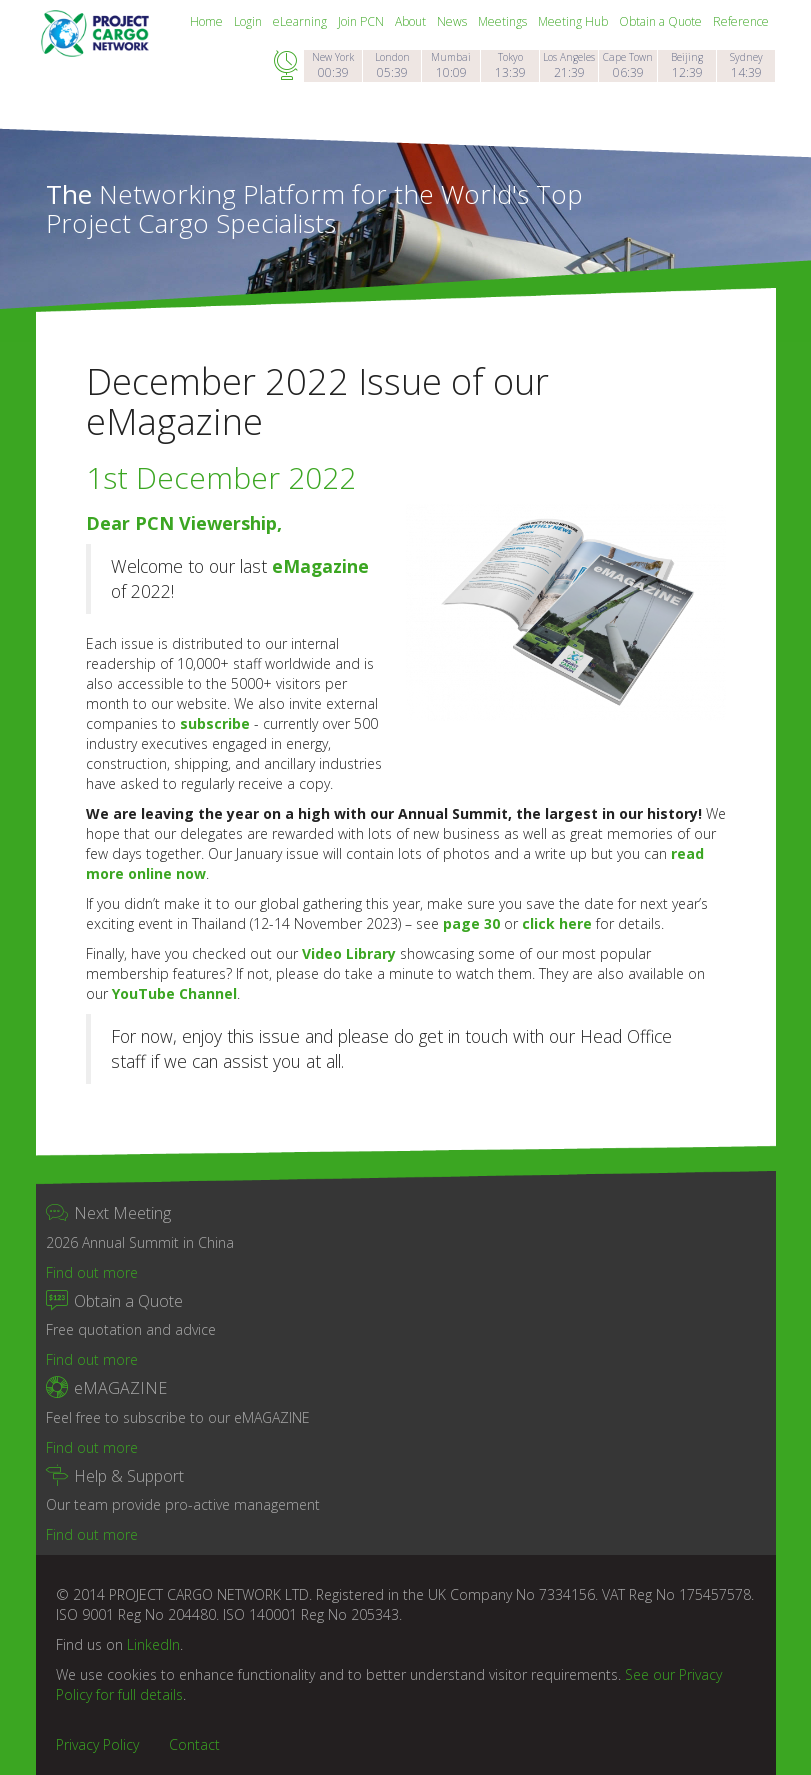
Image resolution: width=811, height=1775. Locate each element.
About (412, 21)
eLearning (301, 21)
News (453, 21)
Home (208, 21)
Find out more (92, 1272)
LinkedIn (153, 1644)
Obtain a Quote (662, 21)
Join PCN (362, 21)
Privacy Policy (97, 1744)
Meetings (504, 21)
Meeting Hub (574, 21)
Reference (741, 21)
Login (249, 21)
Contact (194, 1744)
